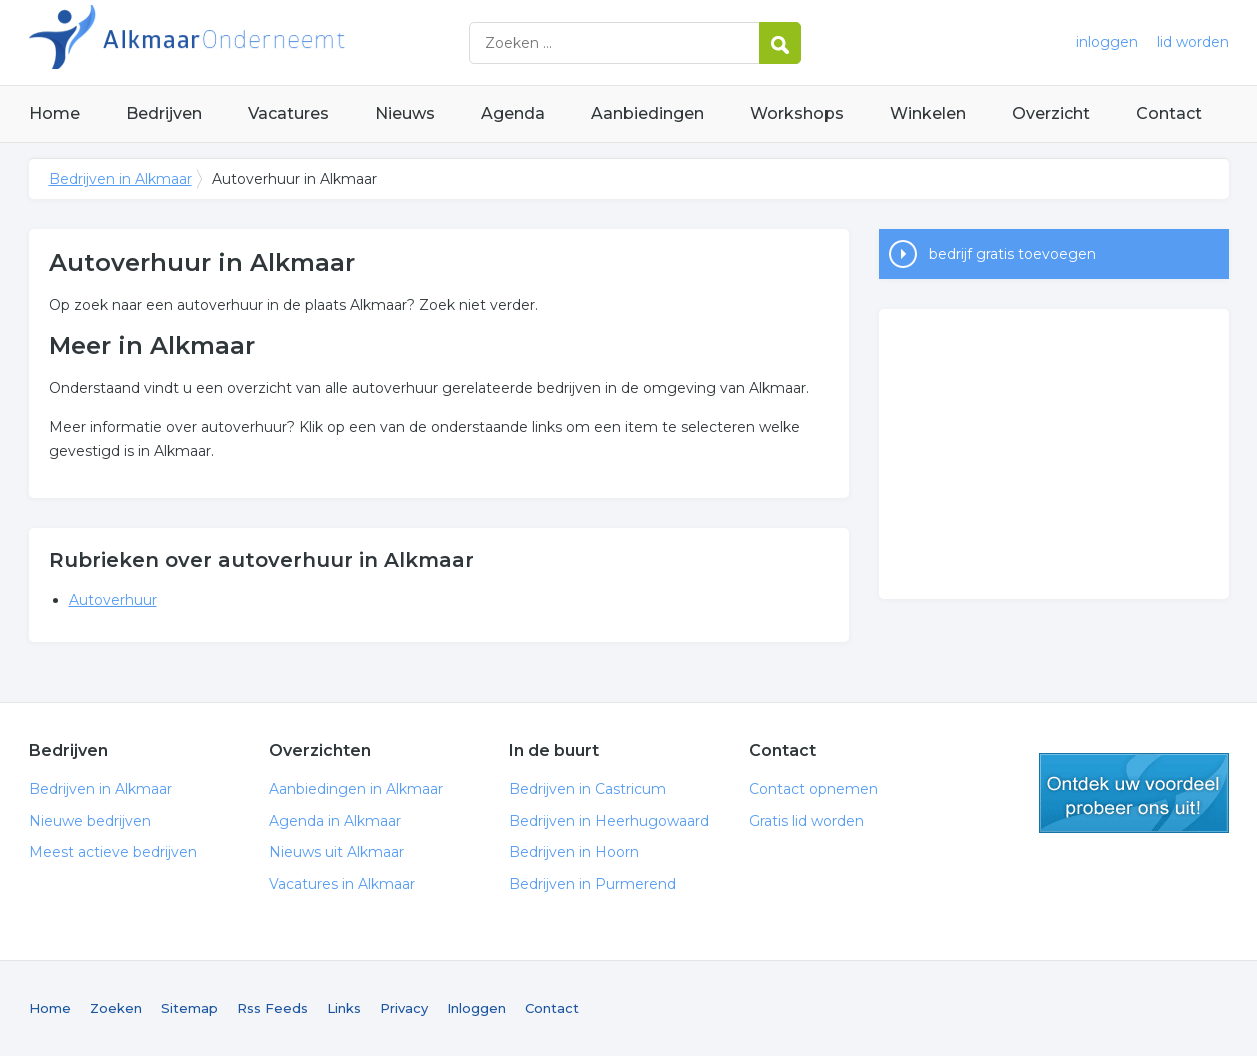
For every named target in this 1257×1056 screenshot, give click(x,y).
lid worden (1193, 42)
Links (344, 1008)
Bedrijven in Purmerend (592, 884)
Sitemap (189, 1008)
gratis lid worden (1134, 793)
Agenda (513, 113)
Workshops (797, 113)
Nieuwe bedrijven (90, 821)
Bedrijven (164, 113)
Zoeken (116, 1008)
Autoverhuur (113, 600)
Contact (1169, 113)
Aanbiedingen (647, 113)
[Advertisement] (1054, 454)
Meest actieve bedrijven (113, 852)
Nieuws (405, 113)
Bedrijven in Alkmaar (279, 42)
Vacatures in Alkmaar (342, 884)
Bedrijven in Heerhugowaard (609, 821)
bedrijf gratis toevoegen (1012, 254)
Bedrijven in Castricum (587, 789)
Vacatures (288, 113)
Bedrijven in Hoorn (574, 852)
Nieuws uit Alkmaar (336, 852)
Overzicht (1051, 113)
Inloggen (476, 1008)
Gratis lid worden (806, 821)
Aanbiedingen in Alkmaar (356, 789)
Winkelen (928, 113)
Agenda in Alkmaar (335, 821)
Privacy (404, 1008)
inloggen (1107, 42)
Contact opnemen (813, 789)
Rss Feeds (272, 1008)
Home (54, 113)
